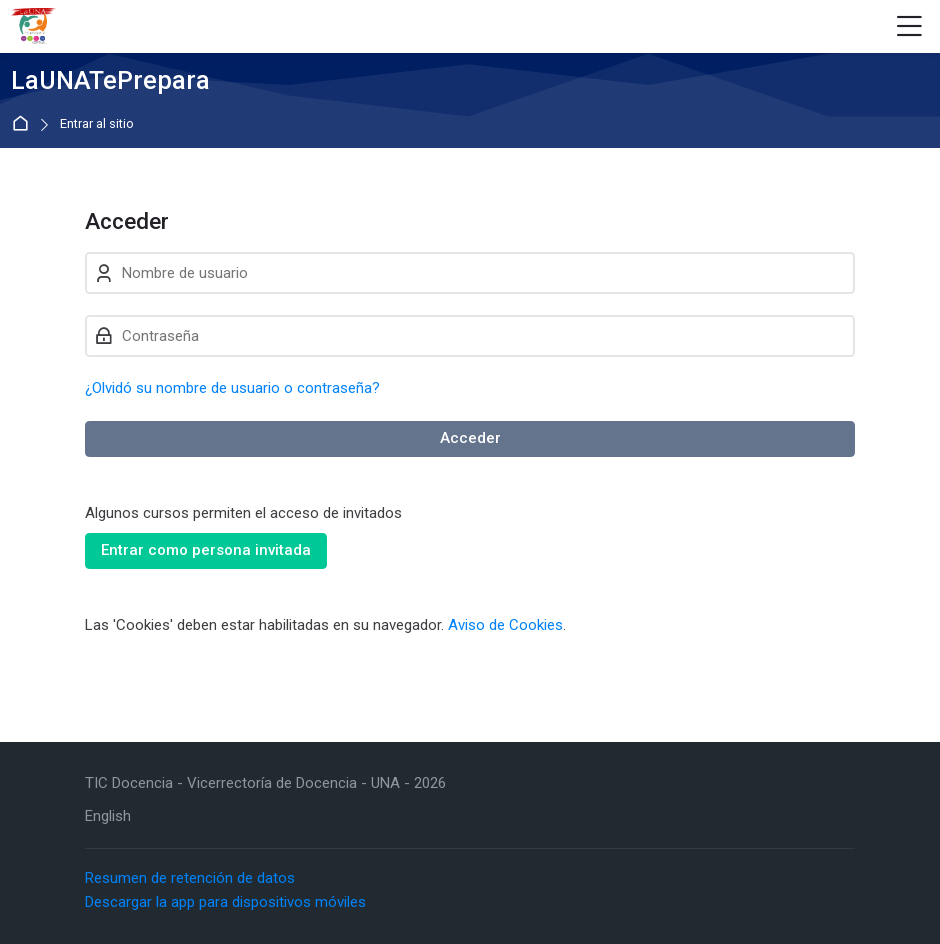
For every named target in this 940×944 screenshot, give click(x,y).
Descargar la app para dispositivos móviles (225, 902)
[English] (108, 816)
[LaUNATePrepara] (33, 27)
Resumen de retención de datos (190, 878)
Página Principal (24, 124)
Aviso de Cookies (505, 625)
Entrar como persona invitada (206, 550)
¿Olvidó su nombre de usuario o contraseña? (232, 388)
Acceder (470, 438)
